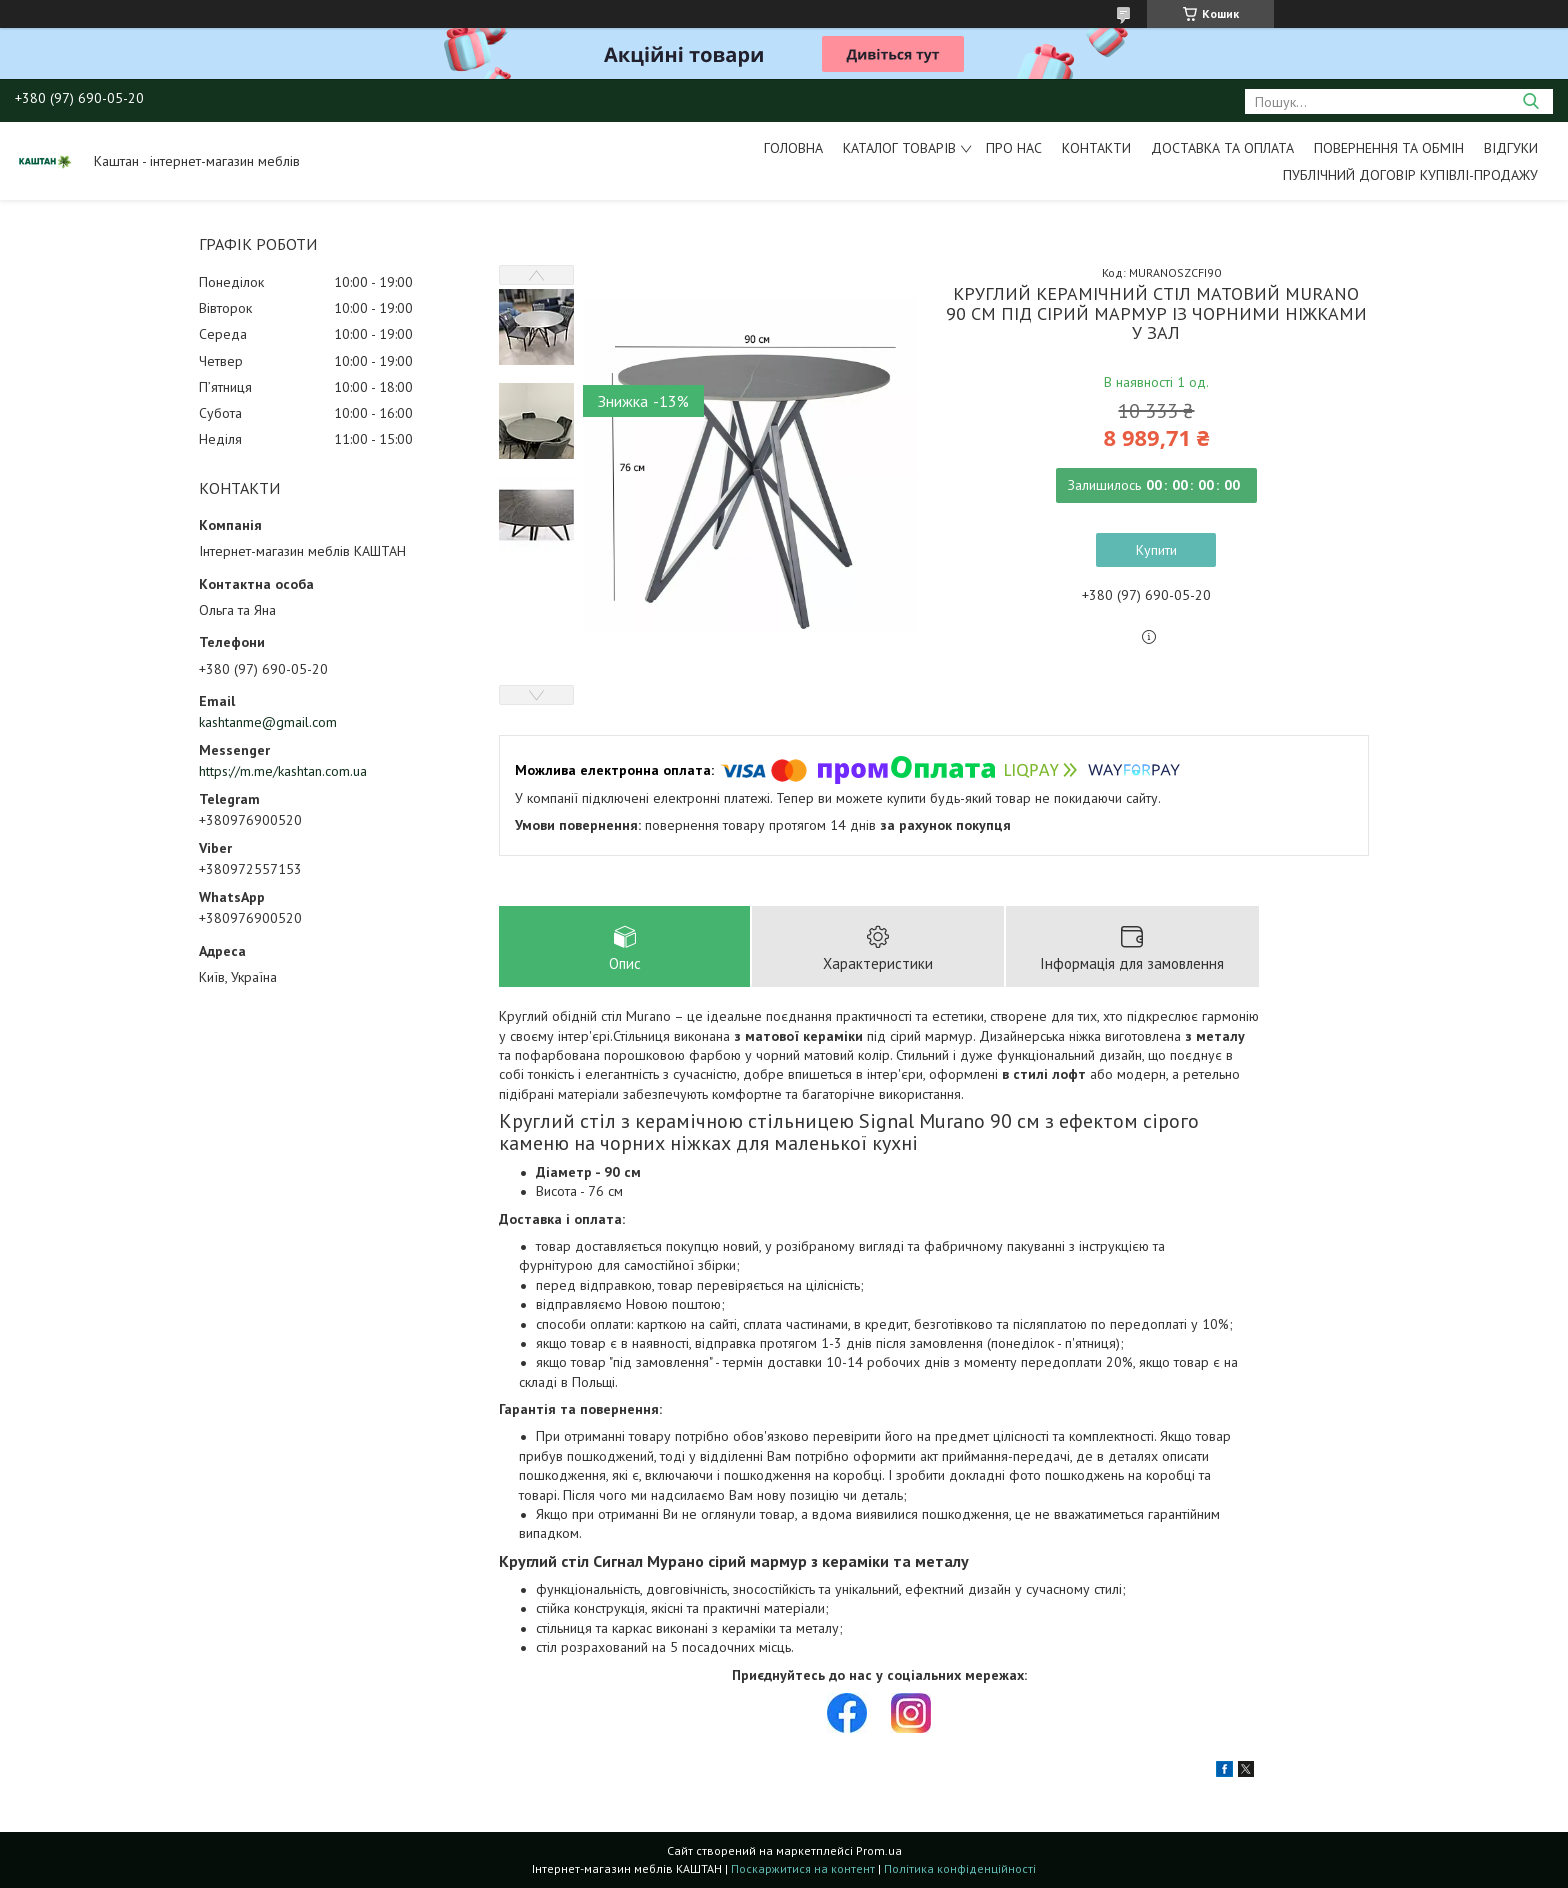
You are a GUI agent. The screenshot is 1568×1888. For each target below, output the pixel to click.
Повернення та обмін (1389, 148)
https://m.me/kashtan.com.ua (283, 771)
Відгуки (1511, 148)
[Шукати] (1530, 101)
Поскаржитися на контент (803, 1868)
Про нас (1014, 148)
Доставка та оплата (1222, 148)
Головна (793, 148)
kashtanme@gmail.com (268, 722)
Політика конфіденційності (960, 1868)
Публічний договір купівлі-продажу (1410, 175)
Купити (1156, 550)
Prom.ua (879, 1850)
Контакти (1096, 148)
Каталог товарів (899, 148)
